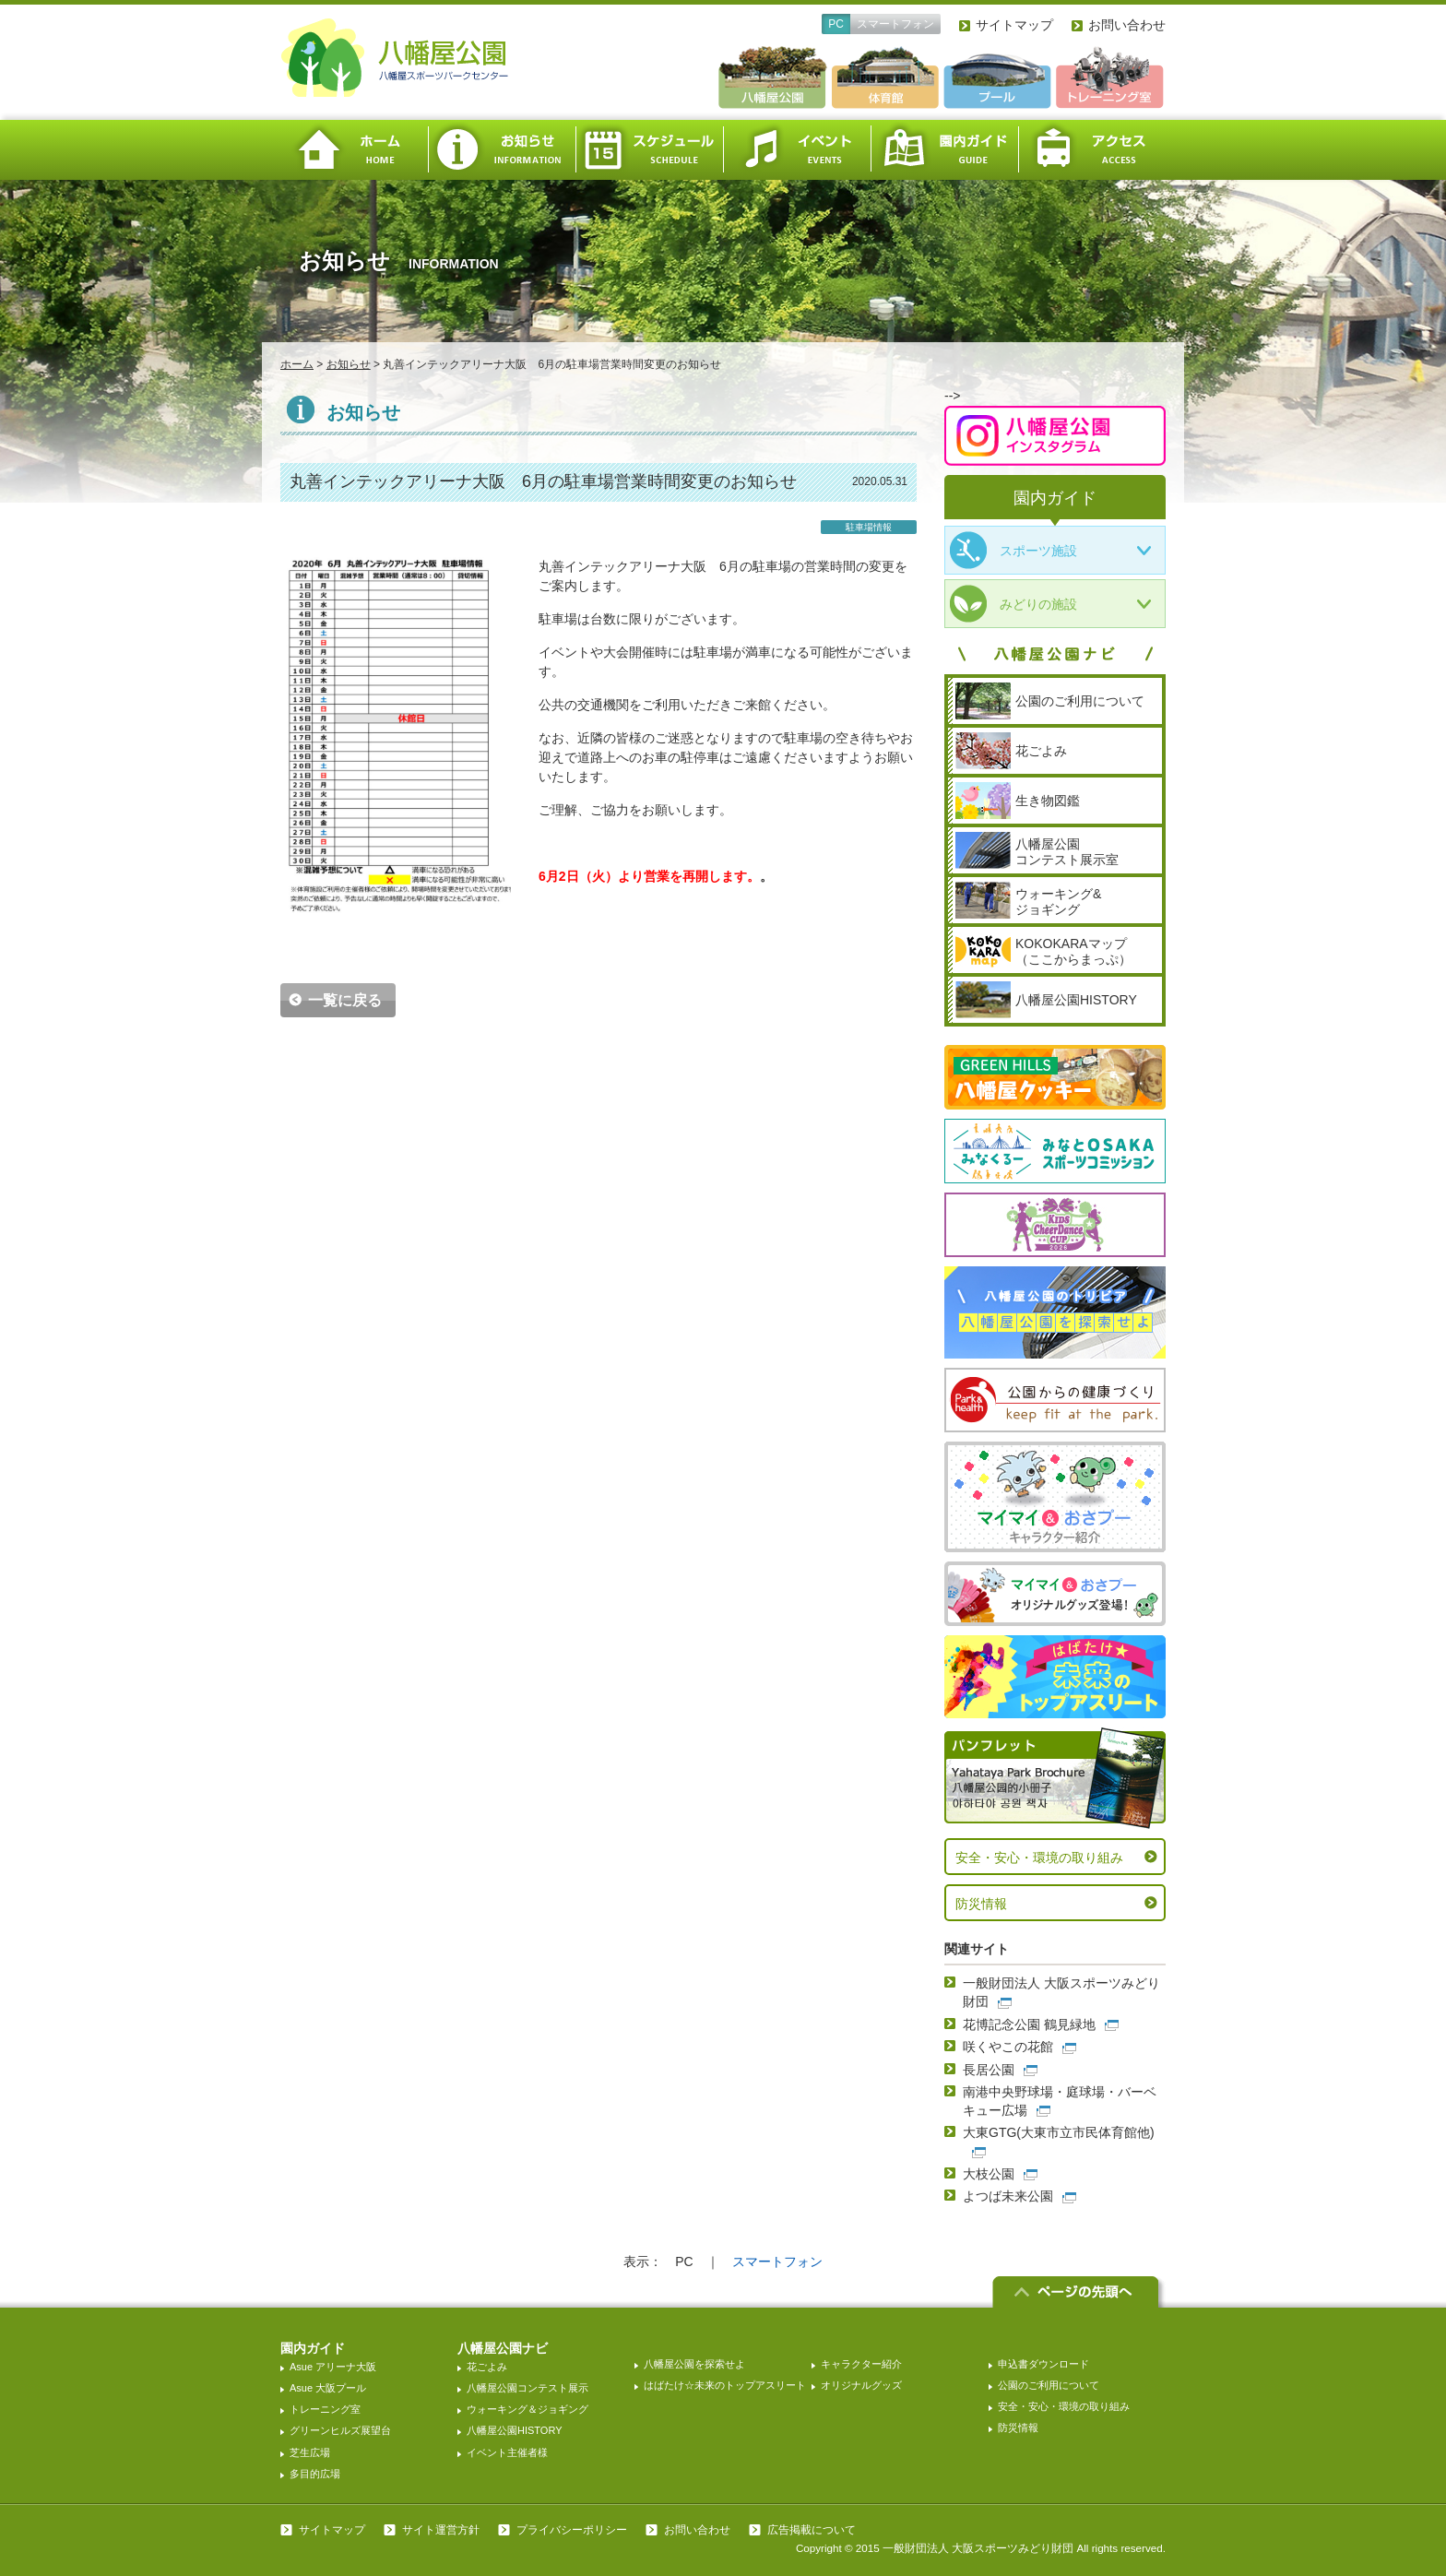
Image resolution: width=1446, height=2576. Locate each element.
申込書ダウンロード (1043, 2363)
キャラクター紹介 (861, 2363)
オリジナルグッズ (861, 2385)
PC (836, 24)
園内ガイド (944, 150)
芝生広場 (310, 2452)
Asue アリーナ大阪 (333, 2366)
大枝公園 (988, 2173)
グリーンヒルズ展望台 (340, 2430)
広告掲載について (811, 2529)
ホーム (354, 150)
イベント (797, 150)
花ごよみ (487, 2366)
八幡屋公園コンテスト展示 (527, 2387)
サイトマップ (1014, 25)
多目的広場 (315, 2473)
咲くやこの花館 (1008, 2046)
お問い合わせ (1127, 25)
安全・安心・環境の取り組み (1039, 1857)
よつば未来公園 (1008, 2196)
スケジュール (649, 150)
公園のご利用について (1048, 2385)
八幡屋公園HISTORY (515, 2430)
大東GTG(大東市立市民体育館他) (1059, 2132)
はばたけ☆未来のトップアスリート (725, 2385)
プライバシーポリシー (571, 2529)
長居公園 (988, 2069)
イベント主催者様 (507, 2452)
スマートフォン (895, 24)
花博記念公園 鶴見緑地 (1029, 2024)
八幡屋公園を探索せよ (694, 2363)
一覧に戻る (345, 1000)
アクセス (1092, 150)
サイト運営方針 (441, 2529)
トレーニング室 (325, 2409)
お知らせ (501, 150)
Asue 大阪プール (328, 2387)
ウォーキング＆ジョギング (527, 2409)
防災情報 (981, 1903)
